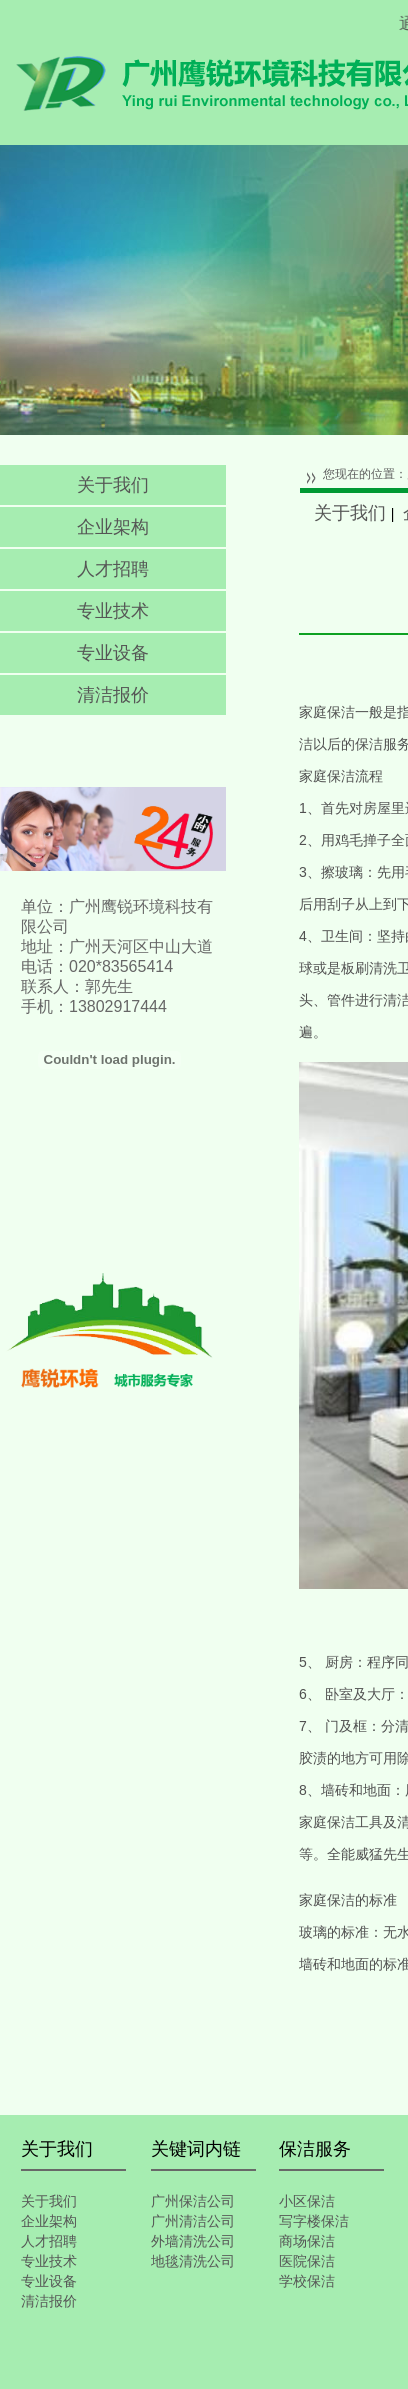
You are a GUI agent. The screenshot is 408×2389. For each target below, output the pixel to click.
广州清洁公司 (193, 2221)
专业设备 (113, 653)
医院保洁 (307, 2261)
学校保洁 (307, 2281)
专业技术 (113, 611)
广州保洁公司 (193, 2201)
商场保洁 (307, 2241)
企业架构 (113, 527)
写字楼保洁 (314, 2221)
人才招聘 (113, 569)
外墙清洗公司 (193, 2241)
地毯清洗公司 (193, 2261)
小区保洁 (307, 2201)
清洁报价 (113, 695)
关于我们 (113, 485)
